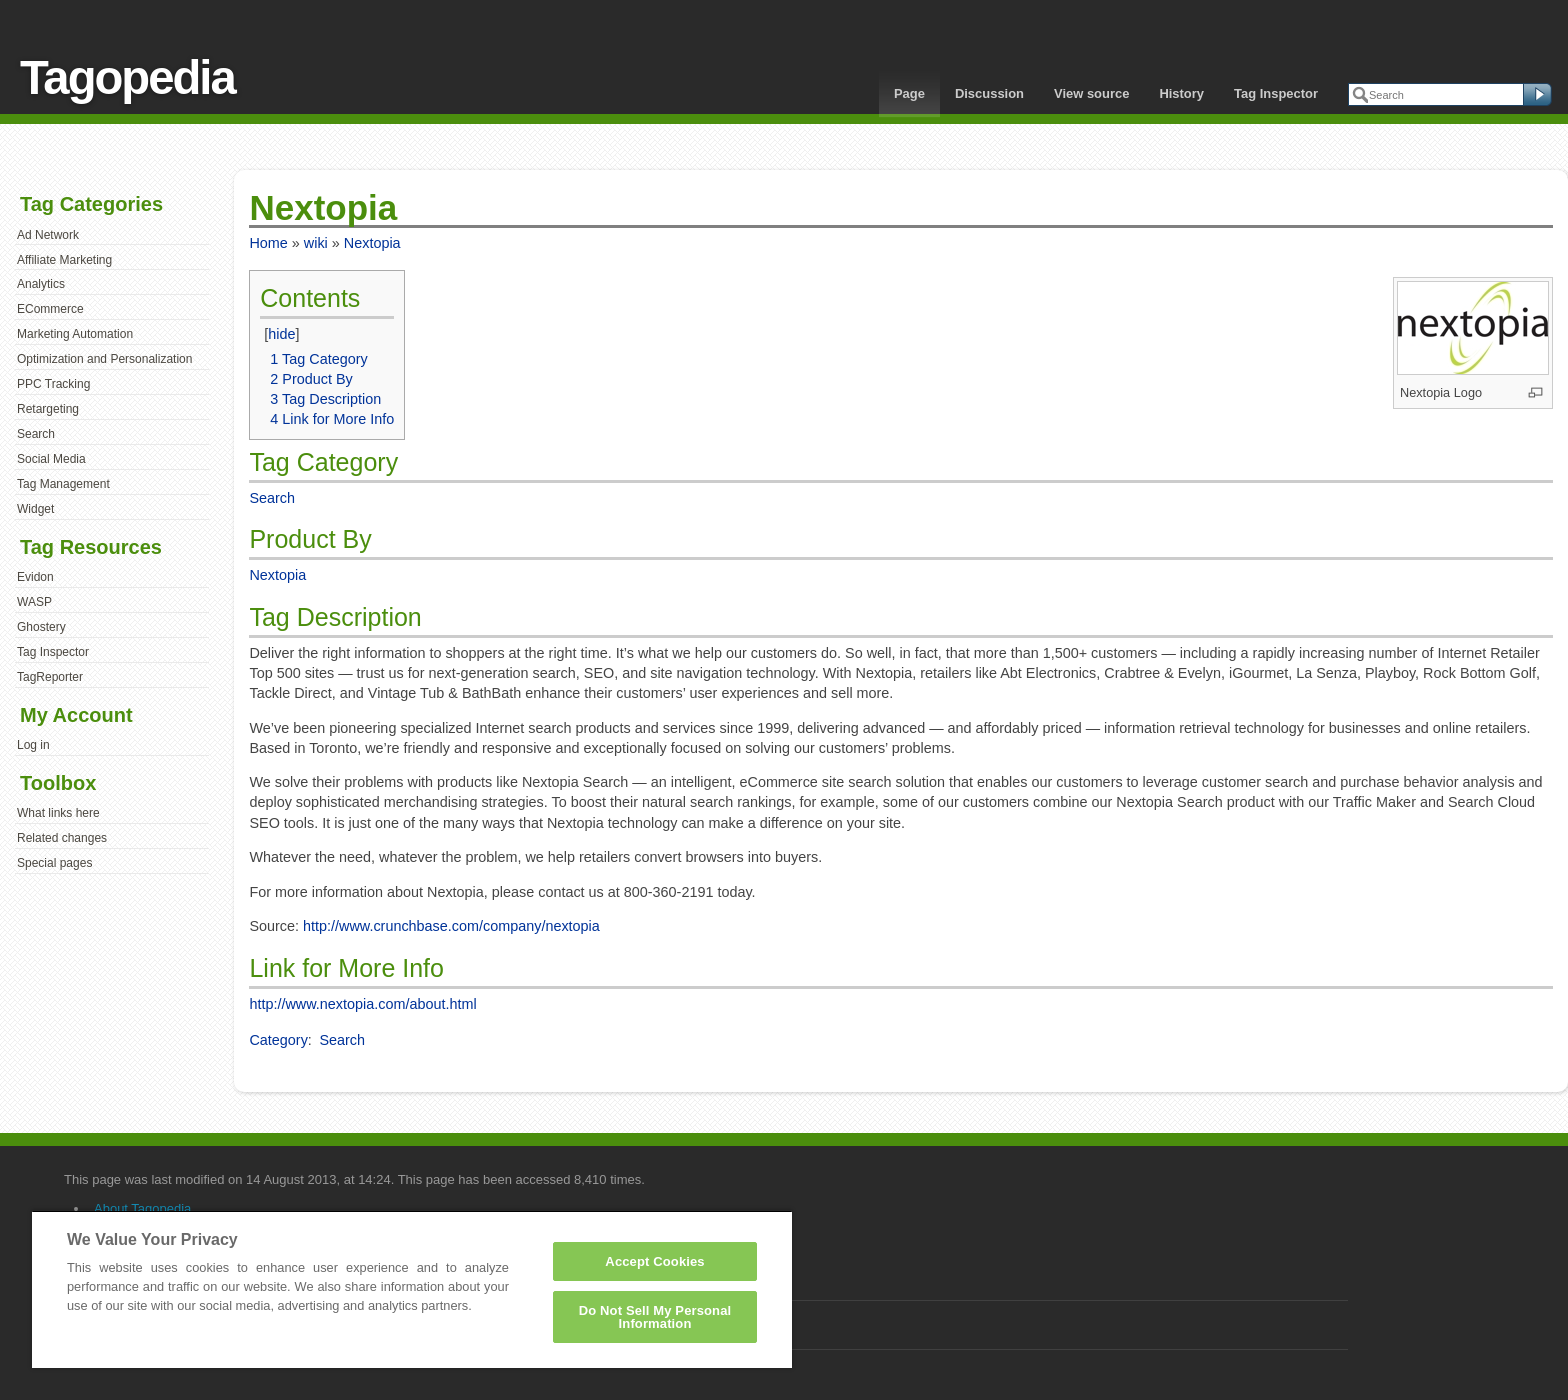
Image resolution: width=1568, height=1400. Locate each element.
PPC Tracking (53, 384)
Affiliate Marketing (64, 260)
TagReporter (50, 677)
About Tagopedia (142, 1208)
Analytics (41, 284)
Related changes (62, 838)
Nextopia (372, 243)
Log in (33, 745)
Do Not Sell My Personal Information (655, 1317)
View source (1091, 93)
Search (36, 434)
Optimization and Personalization (104, 359)
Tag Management (63, 484)
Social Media (51, 459)
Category (278, 1040)
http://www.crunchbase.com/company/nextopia (451, 926)
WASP (34, 602)
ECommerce (50, 309)
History (1181, 93)
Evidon (35, 577)
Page (909, 93)
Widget (35, 509)
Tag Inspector (1276, 93)
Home (268, 243)
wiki (316, 243)
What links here (58, 813)
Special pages (54, 863)
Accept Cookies (654, 1261)
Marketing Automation (75, 334)
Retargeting (48, 409)
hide (281, 334)
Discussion (989, 93)
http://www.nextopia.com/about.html (362, 1004)
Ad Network (48, 235)
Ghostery (41, 627)
